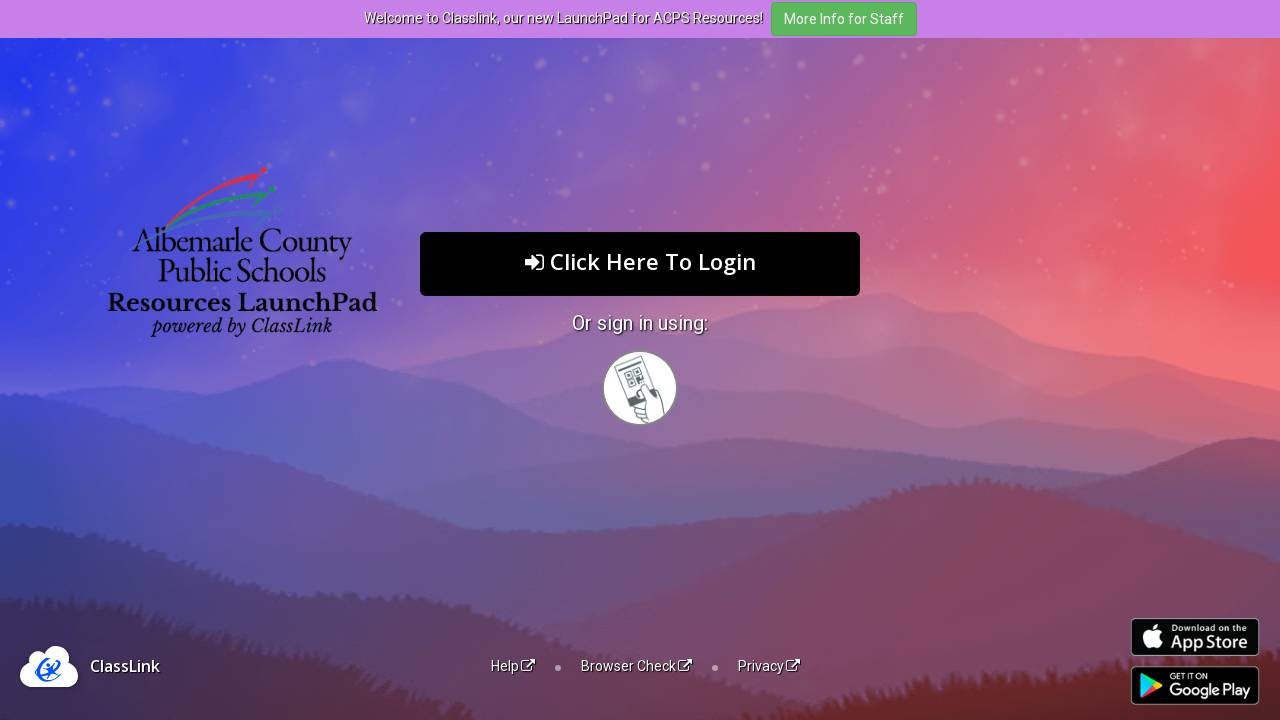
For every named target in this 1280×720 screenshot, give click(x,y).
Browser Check (636, 666)
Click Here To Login (640, 261)
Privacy (769, 666)
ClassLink (125, 666)
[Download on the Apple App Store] (1195, 637)
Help (513, 666)
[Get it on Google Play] (1195, 685)
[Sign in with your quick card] (640, 388)
